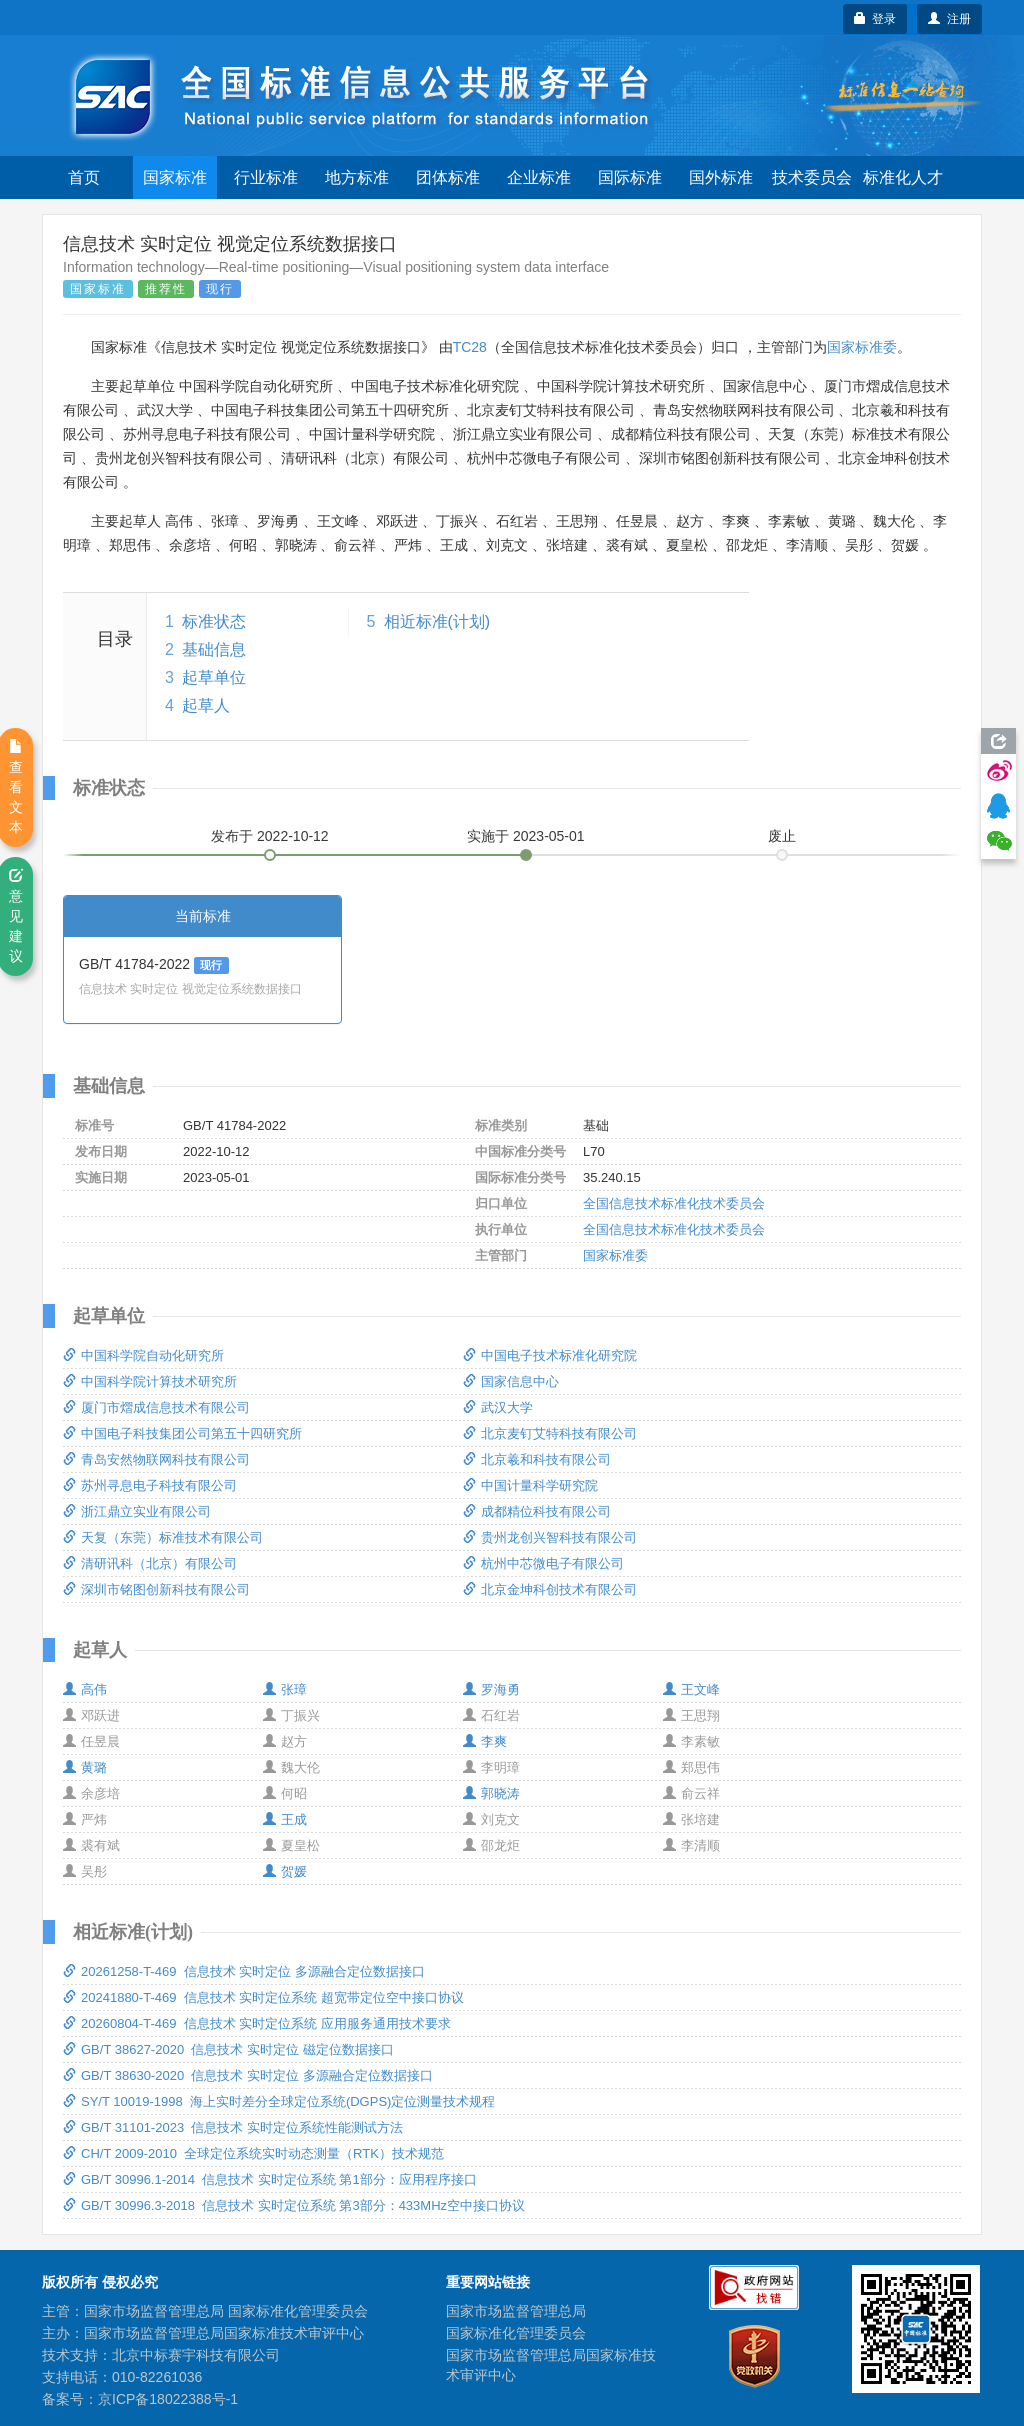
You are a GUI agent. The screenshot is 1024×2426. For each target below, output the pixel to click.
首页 (84, 177)
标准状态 (214, 621)
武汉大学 (498, 1407)
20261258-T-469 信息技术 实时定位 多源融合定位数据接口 (244, 1971)
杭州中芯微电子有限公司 (543, 1563)
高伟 (85, 1689)
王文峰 (691, 1689)
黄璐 (85, 1767)
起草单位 (214, 677)
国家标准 (175, 177)
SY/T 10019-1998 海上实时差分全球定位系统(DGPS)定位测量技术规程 (279, 2101)
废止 (782, 836)
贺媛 (285, 1871)
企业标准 (539, 177)
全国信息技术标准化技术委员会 (674, 1203)
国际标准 (630, 177)
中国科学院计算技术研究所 (150, 1381)
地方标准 (357, 177)
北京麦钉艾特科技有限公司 (550, 1433)
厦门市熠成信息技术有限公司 (156, 1407)
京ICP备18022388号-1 (168, 2399)
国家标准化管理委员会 (516, 2333)
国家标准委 (862, 347)
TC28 (470, 347)
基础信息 (214, 649)
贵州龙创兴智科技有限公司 (550, 1537)
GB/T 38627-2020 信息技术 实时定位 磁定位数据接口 (228, 2049)
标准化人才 (903, 177)
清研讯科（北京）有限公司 (150, 1563)
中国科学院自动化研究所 (143, 1355)
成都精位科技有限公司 (537, 1511)
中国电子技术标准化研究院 (550, 1355)
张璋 (285, 1689)
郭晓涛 (491, 1793)
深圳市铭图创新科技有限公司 (156, 1589)
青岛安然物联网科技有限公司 (156, 1459)
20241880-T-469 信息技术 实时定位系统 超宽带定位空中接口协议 (263, 1997)
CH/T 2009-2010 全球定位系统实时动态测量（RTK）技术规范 (253, 2153)
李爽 (485, 1741)
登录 (875, 19)
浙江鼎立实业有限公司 (137, 1511)
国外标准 (721, 177)
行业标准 (266, 177)
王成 (285, 1819)
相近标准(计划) (437, 621)
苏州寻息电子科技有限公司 (150, 1485)
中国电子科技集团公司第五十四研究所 (182, 1433)
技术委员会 (812, 177)
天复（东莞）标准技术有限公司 (163, 1537)
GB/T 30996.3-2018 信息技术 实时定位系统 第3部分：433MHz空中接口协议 (294, 2205)
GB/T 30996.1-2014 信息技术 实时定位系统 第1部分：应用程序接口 (270, 2179)
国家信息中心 (511, 1381)
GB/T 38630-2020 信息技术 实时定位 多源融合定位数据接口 (248, 2075)
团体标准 (448, 177)
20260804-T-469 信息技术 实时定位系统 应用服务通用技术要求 (257, 2023)
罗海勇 (491, 1689)
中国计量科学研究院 (530, 1485)
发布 (270, 836)
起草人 (206, 705)
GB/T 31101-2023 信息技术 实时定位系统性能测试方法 (233, 2127)
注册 (949, 19)
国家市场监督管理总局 (516, 2311)
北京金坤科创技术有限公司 (550, 1589)
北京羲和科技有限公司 (537, 1459)
